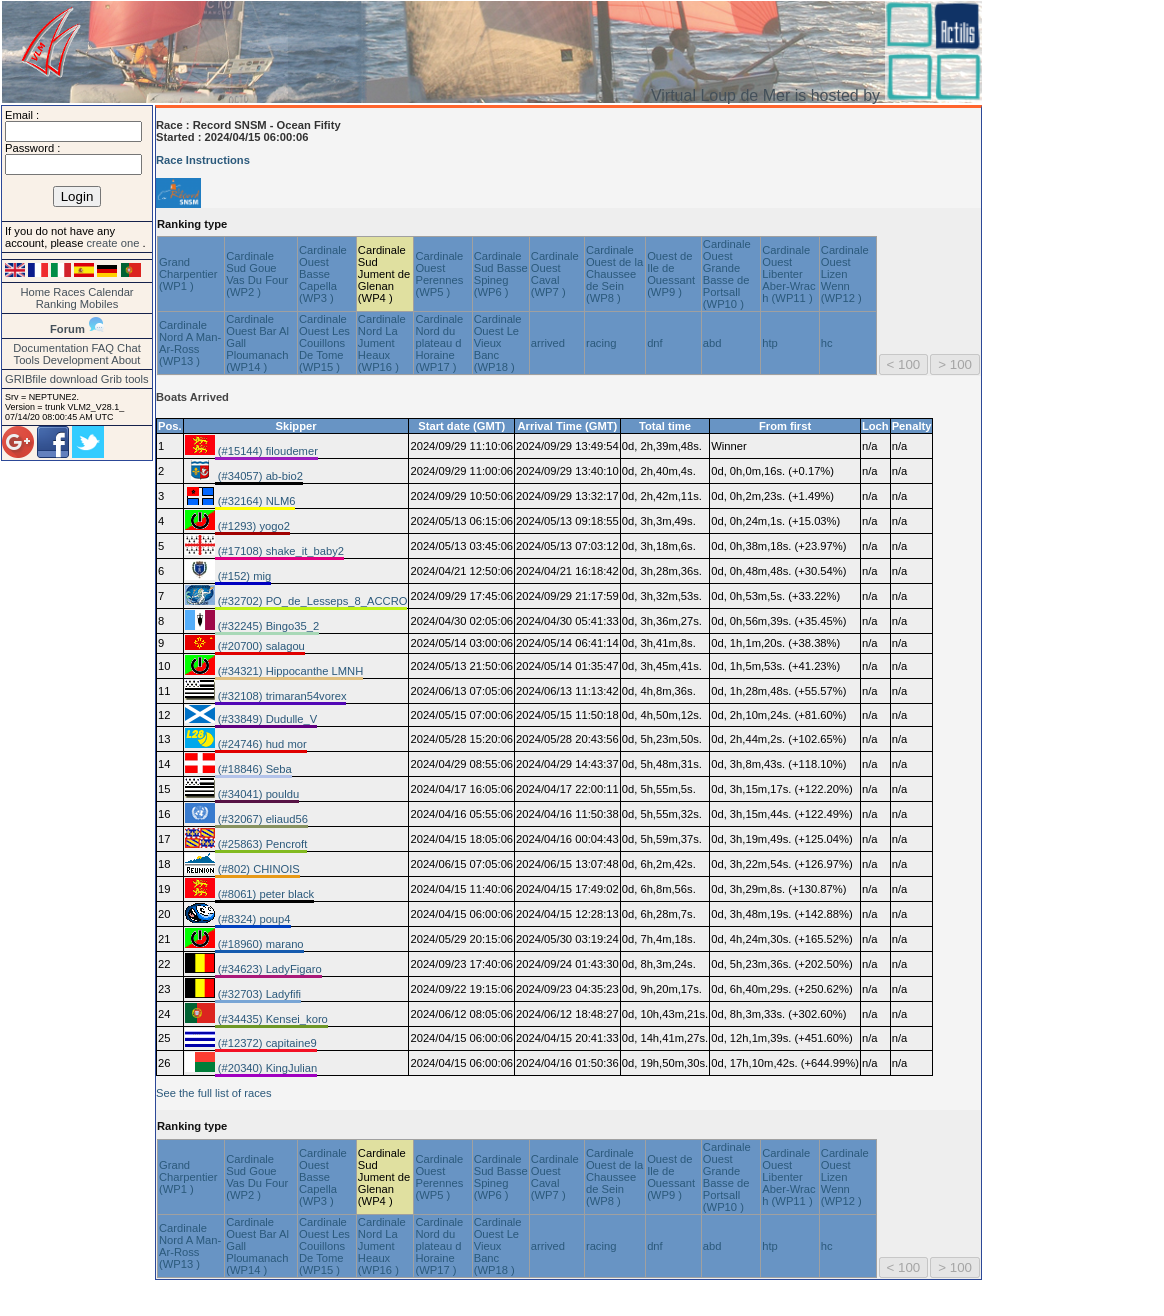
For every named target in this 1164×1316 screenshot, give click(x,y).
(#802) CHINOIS (257, 869)
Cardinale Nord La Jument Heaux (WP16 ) (382, 343)
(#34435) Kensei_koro (271, 1019)
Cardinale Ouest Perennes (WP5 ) (439, 274)
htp (770, 343)
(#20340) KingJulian (266, 1068)
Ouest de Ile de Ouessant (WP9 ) (671, 274)
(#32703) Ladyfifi (258, 994)
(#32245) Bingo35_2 (267, 626)
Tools (27, 360)
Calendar (110, 292)
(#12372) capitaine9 (266, 1043)
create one (114, 243)
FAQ (103, 348)
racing (601, 343)
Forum (67, 329)
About (125, 360)
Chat (129, 348)
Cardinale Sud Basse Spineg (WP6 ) (501, 274)
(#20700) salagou (260, 646)
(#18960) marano (259, 944)
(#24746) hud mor (261, 744)
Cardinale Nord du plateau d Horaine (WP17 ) (439, 343)
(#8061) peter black (265, 894)
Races (69, 292)
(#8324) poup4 (253, 919)
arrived (548, 343)
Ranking (56, 304)
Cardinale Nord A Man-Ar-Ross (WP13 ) (190, 343)
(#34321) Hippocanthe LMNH (289, 671)
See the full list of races (214, 1093)
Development (76, 360)
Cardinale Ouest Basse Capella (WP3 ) (323, 274)
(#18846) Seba (253, 769)
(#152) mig (243, 576)
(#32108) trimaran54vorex (281, 696)
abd (712, 343)
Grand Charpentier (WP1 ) (188, 274)
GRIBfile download (51, 379)
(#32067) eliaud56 (261, 819)
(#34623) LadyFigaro (268, 969)
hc (827, 343)
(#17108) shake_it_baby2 (279, 551)
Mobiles (99, 304)
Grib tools (125, 379)
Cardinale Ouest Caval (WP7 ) (555, 274)
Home (35, 292)
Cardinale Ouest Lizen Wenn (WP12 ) (845, 274)
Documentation (50, 348)
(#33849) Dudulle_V (266, 719)
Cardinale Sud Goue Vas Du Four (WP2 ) (257, 274)
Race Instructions (203, 160)
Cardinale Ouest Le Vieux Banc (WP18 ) (498, 343)
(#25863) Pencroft (261, 844)
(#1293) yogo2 (252, 526)
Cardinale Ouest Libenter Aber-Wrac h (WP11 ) (788, 274)
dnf (655, 343)
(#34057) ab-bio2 (259, 476)
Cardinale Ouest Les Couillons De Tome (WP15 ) (324, 343)
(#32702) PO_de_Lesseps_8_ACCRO (311, 601)
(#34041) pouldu (257, 794)
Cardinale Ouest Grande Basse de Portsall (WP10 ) (727, 274)
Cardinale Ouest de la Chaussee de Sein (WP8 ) (614, 274)
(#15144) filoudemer (266, 451)
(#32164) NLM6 (255, 501)
